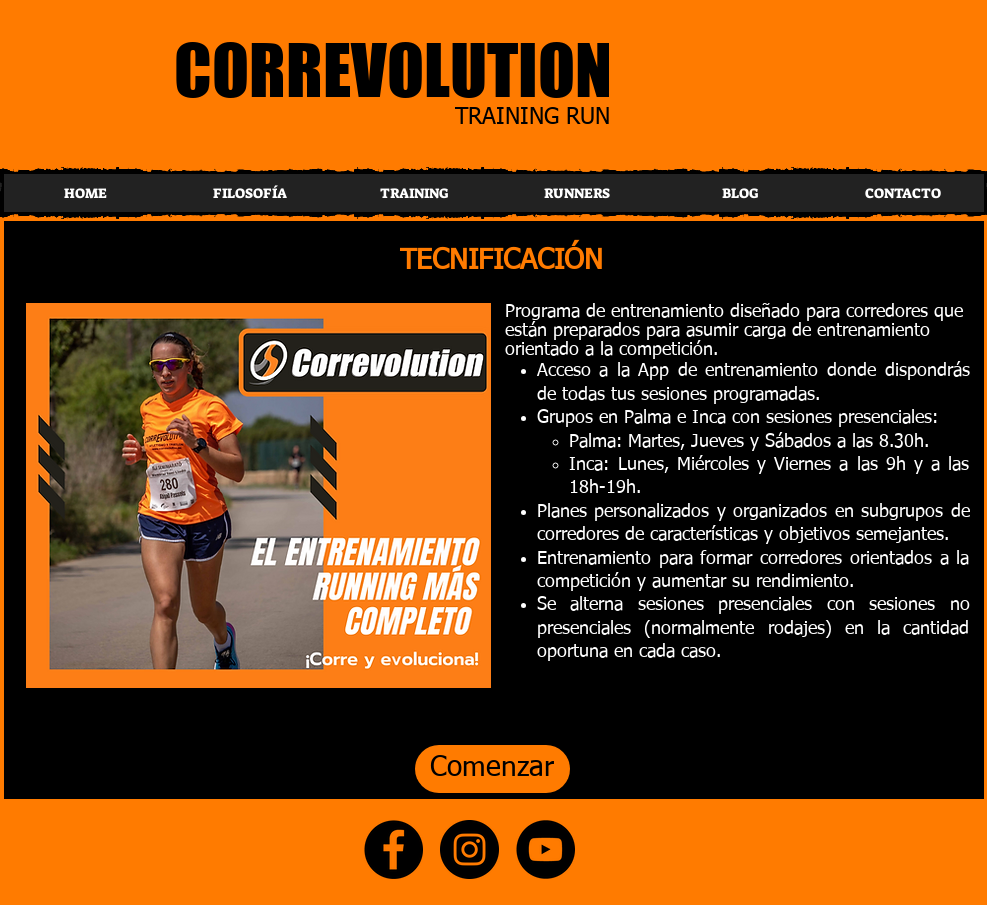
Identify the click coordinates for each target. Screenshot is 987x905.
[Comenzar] (492, 769)
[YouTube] (545, 849)
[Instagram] (469, 849)
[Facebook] (393, 849)
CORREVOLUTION (393, 69)
